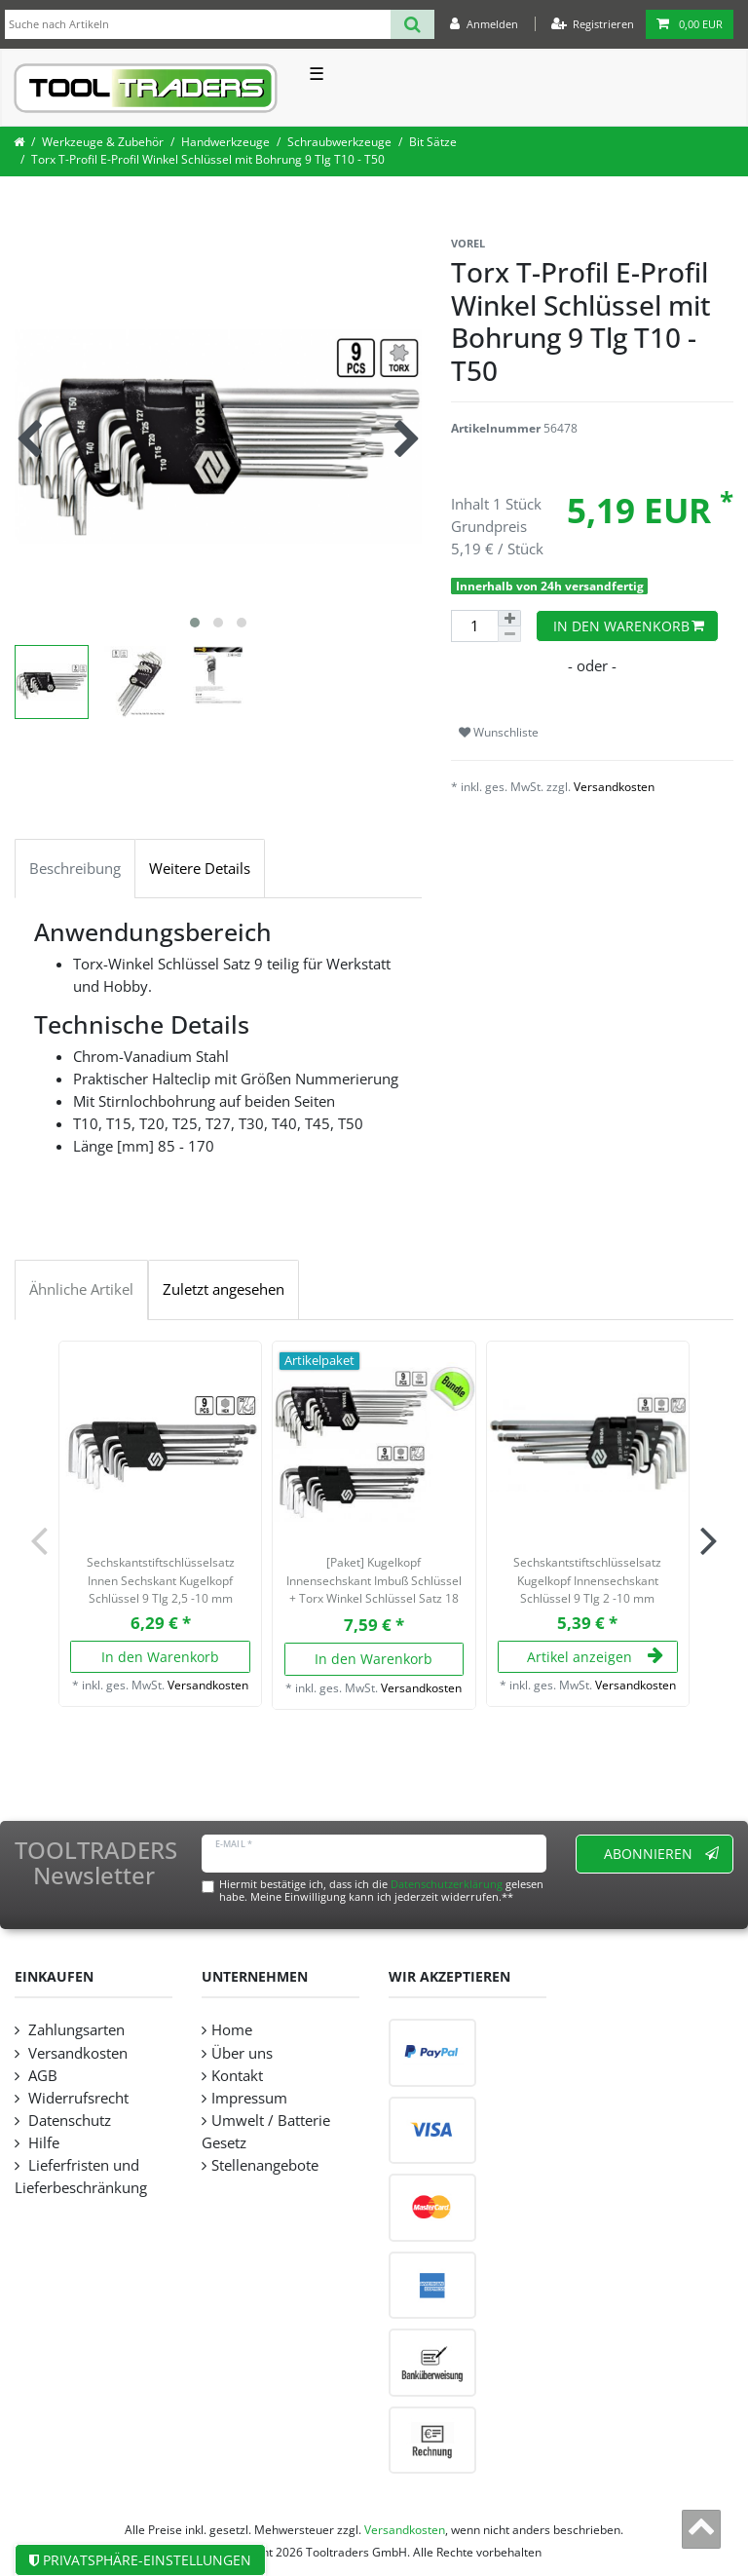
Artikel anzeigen (594, 1657)
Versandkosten (614, 786)
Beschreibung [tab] (75, 868)
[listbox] (160, 1442)
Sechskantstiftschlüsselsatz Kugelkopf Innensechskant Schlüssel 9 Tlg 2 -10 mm (587, 1580)
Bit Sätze (433, 141)
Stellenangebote (264, 2165)
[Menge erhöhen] (509, 618)
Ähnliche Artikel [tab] (81, 1289)
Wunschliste (499, 732)
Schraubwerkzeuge (339, 141)
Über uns (242, 2053)
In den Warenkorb (629, 626)
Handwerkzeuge (225, 141)
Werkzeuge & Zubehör (103, 141)
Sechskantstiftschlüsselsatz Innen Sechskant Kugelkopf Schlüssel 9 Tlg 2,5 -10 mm (161, 1580)
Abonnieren (662, 1853)
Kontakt (237, 2075)
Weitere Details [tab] (199, 868)
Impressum (249, 2098)
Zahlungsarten (74, 2030)
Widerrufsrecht (76, 2098)
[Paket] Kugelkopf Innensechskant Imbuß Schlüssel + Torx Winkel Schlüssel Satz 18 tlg (374, 1582)
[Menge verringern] (509, 634)
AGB (40, 2075)
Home (231, 2030)
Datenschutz (67, 2120)
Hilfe (41, 2143)
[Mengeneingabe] (474, 626)
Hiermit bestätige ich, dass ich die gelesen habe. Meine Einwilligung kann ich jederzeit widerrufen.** (381, 1890)
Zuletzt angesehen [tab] (223, 1289)
